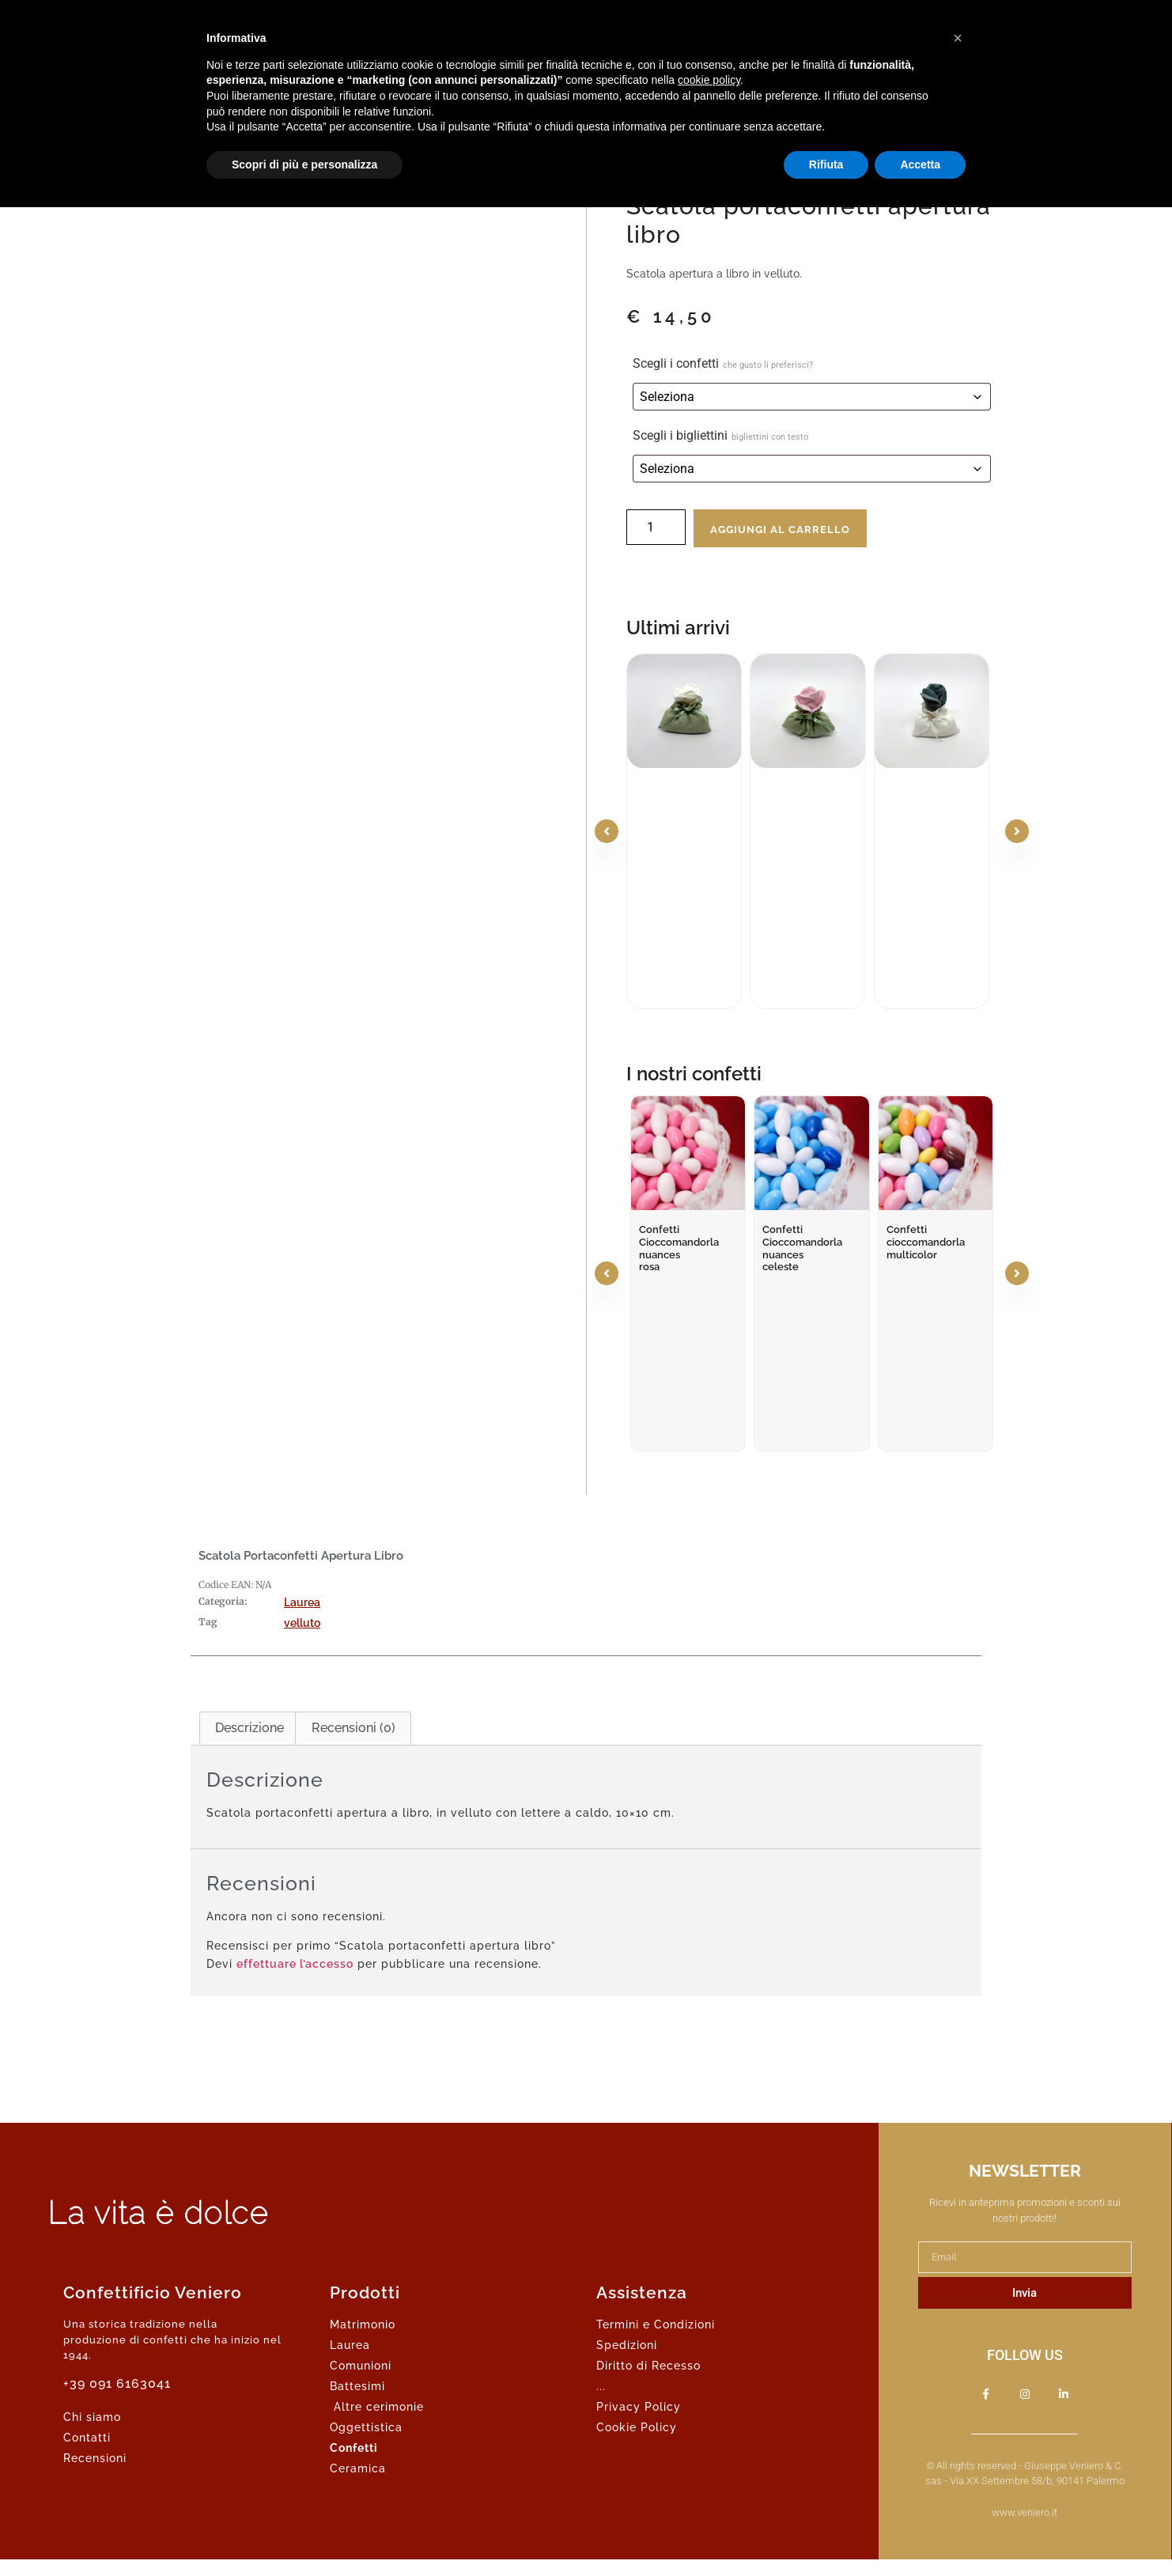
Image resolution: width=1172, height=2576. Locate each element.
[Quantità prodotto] (656, 527)
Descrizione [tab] (249, 1727)
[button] (957, 38)
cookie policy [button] (709, 80)
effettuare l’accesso (294, 1964)
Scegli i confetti (723, 363)
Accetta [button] (920, 164)
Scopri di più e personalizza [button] (304, 164)
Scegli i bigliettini (720, 435)
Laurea (302, 1602)
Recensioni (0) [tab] (353, 1727)
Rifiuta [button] (826, 164)
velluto (302, 1623)
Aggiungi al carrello (780, 529)
